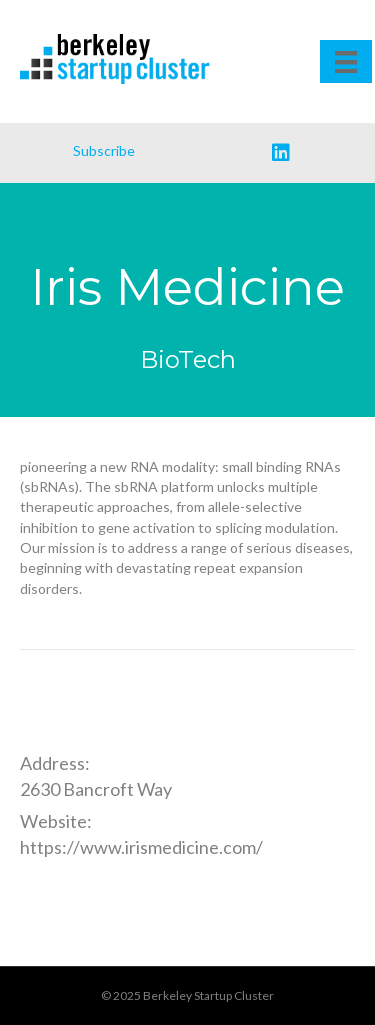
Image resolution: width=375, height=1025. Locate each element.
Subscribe (104, 150)
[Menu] (346, 61)
